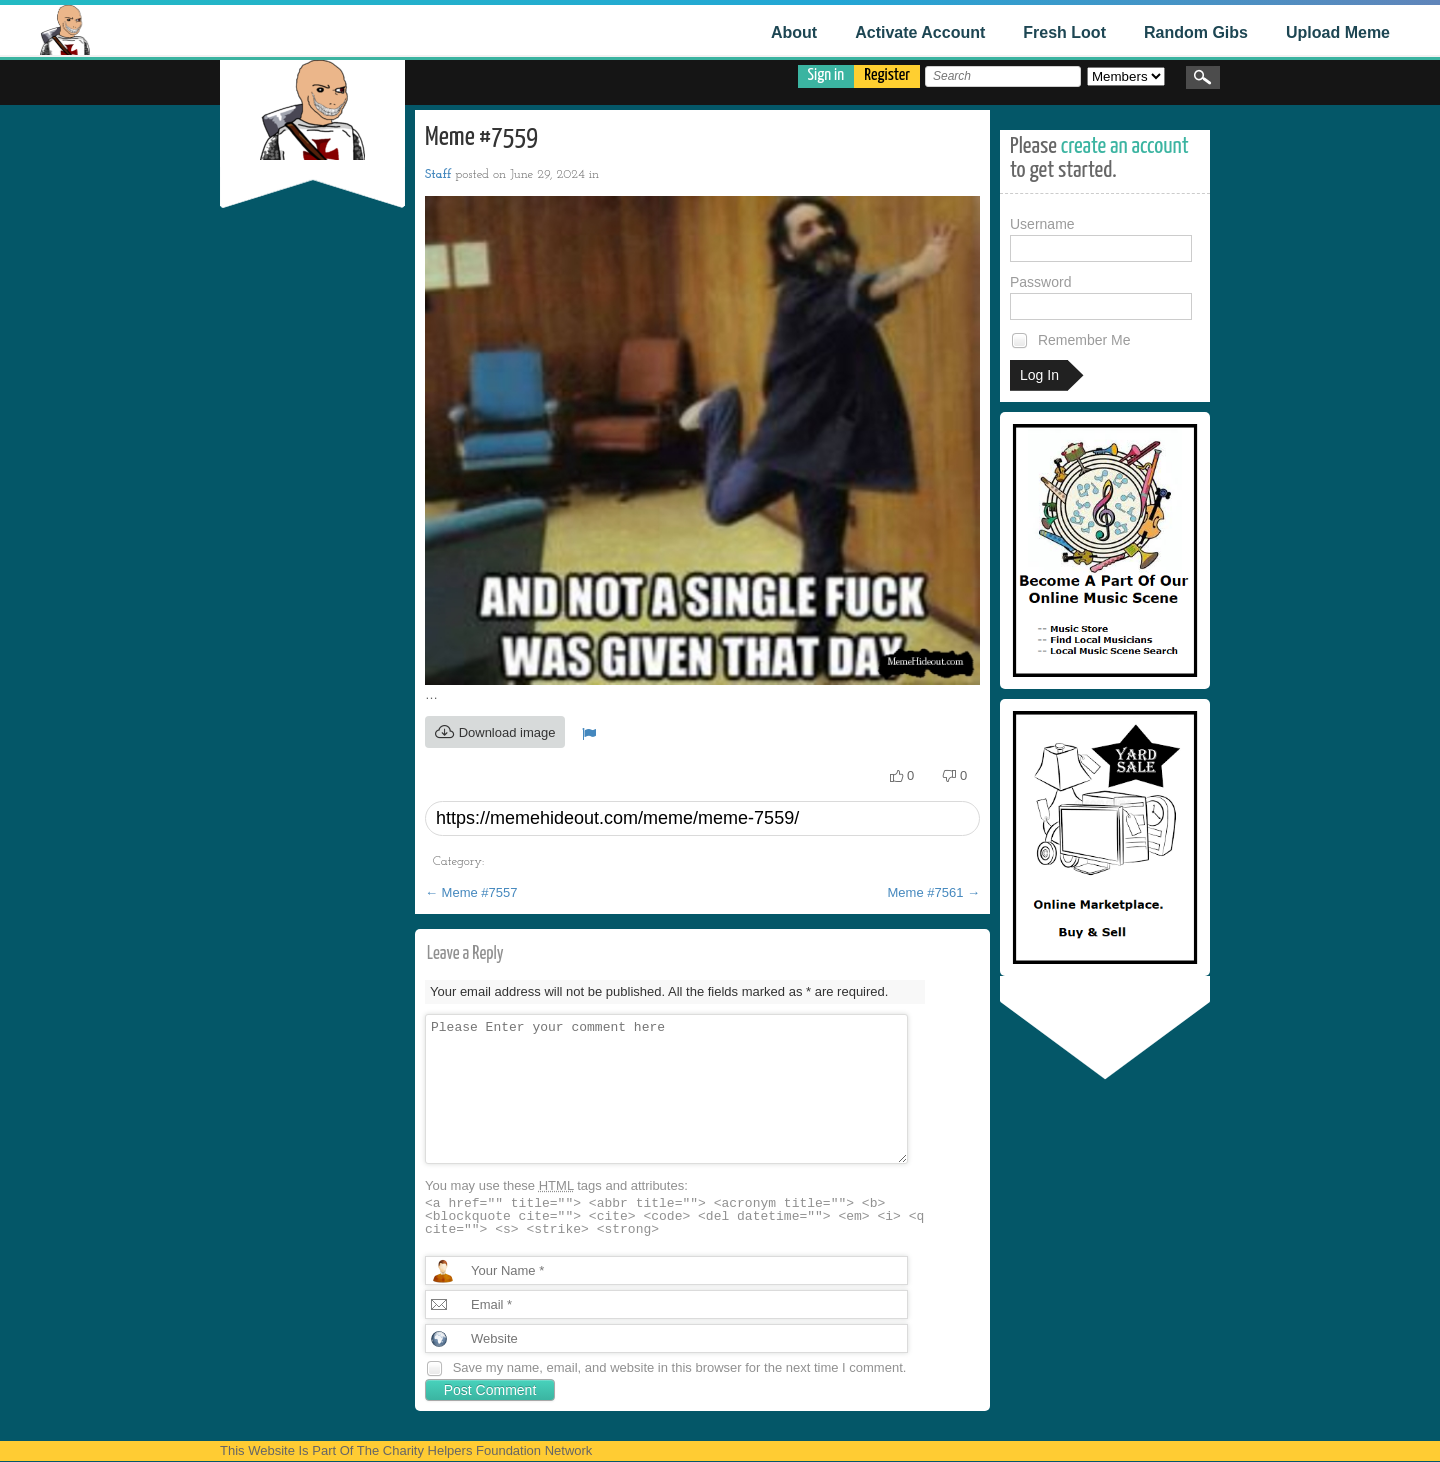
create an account (1125, 146)
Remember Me (1070, 340)
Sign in (826, 75)
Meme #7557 (471, 892)
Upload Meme (1338, 32)
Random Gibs (1196, 32)
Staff (438, 174)
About (794, 32)
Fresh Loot (1064, 32)
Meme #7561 (934, 892)
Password (1101, 297)
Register (887, 75)
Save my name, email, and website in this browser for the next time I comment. (680, 1367)
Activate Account (920, 32)
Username (1101, 239)
